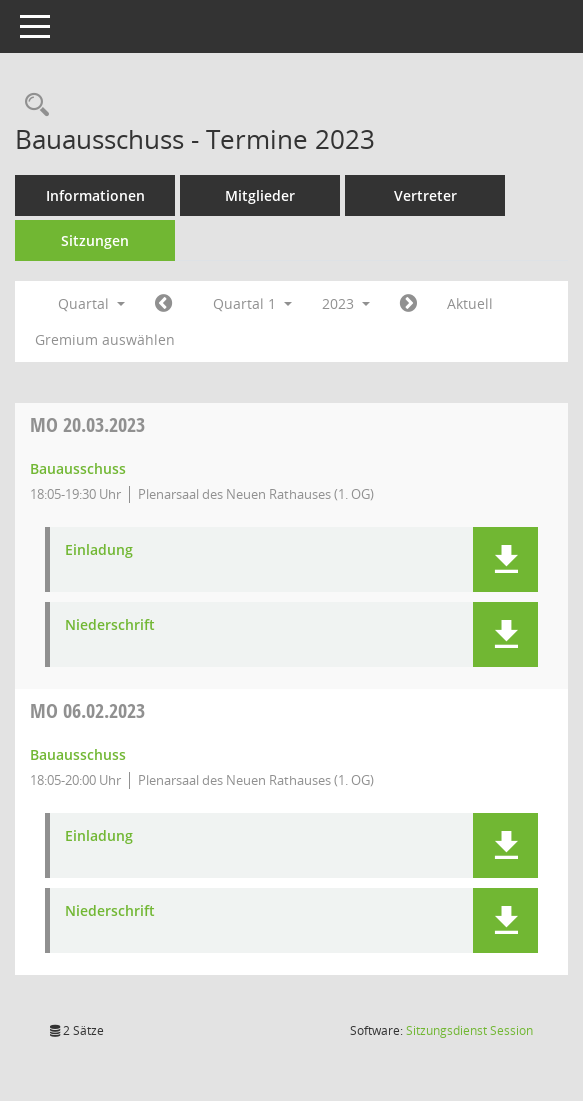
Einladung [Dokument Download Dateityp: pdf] (99, 550)
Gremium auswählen (105, 339)
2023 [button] (346, 303)
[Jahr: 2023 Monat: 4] (408, 304)
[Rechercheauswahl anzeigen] (32, 105)
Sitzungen (95, 240)
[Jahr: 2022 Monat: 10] (163, 304)
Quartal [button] (91, 303)
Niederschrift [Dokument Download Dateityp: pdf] (110, 625)
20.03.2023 (87, 424)
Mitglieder (260, 195)
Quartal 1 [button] (252, 303)
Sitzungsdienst (469, 1030)
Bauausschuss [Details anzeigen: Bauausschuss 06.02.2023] (78, 754)
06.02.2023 (87, 710)
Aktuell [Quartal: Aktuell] (470, 303)
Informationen (95, 195)
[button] (505, 559)
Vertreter (425, 195)
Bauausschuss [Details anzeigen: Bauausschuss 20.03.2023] (78, 468)
